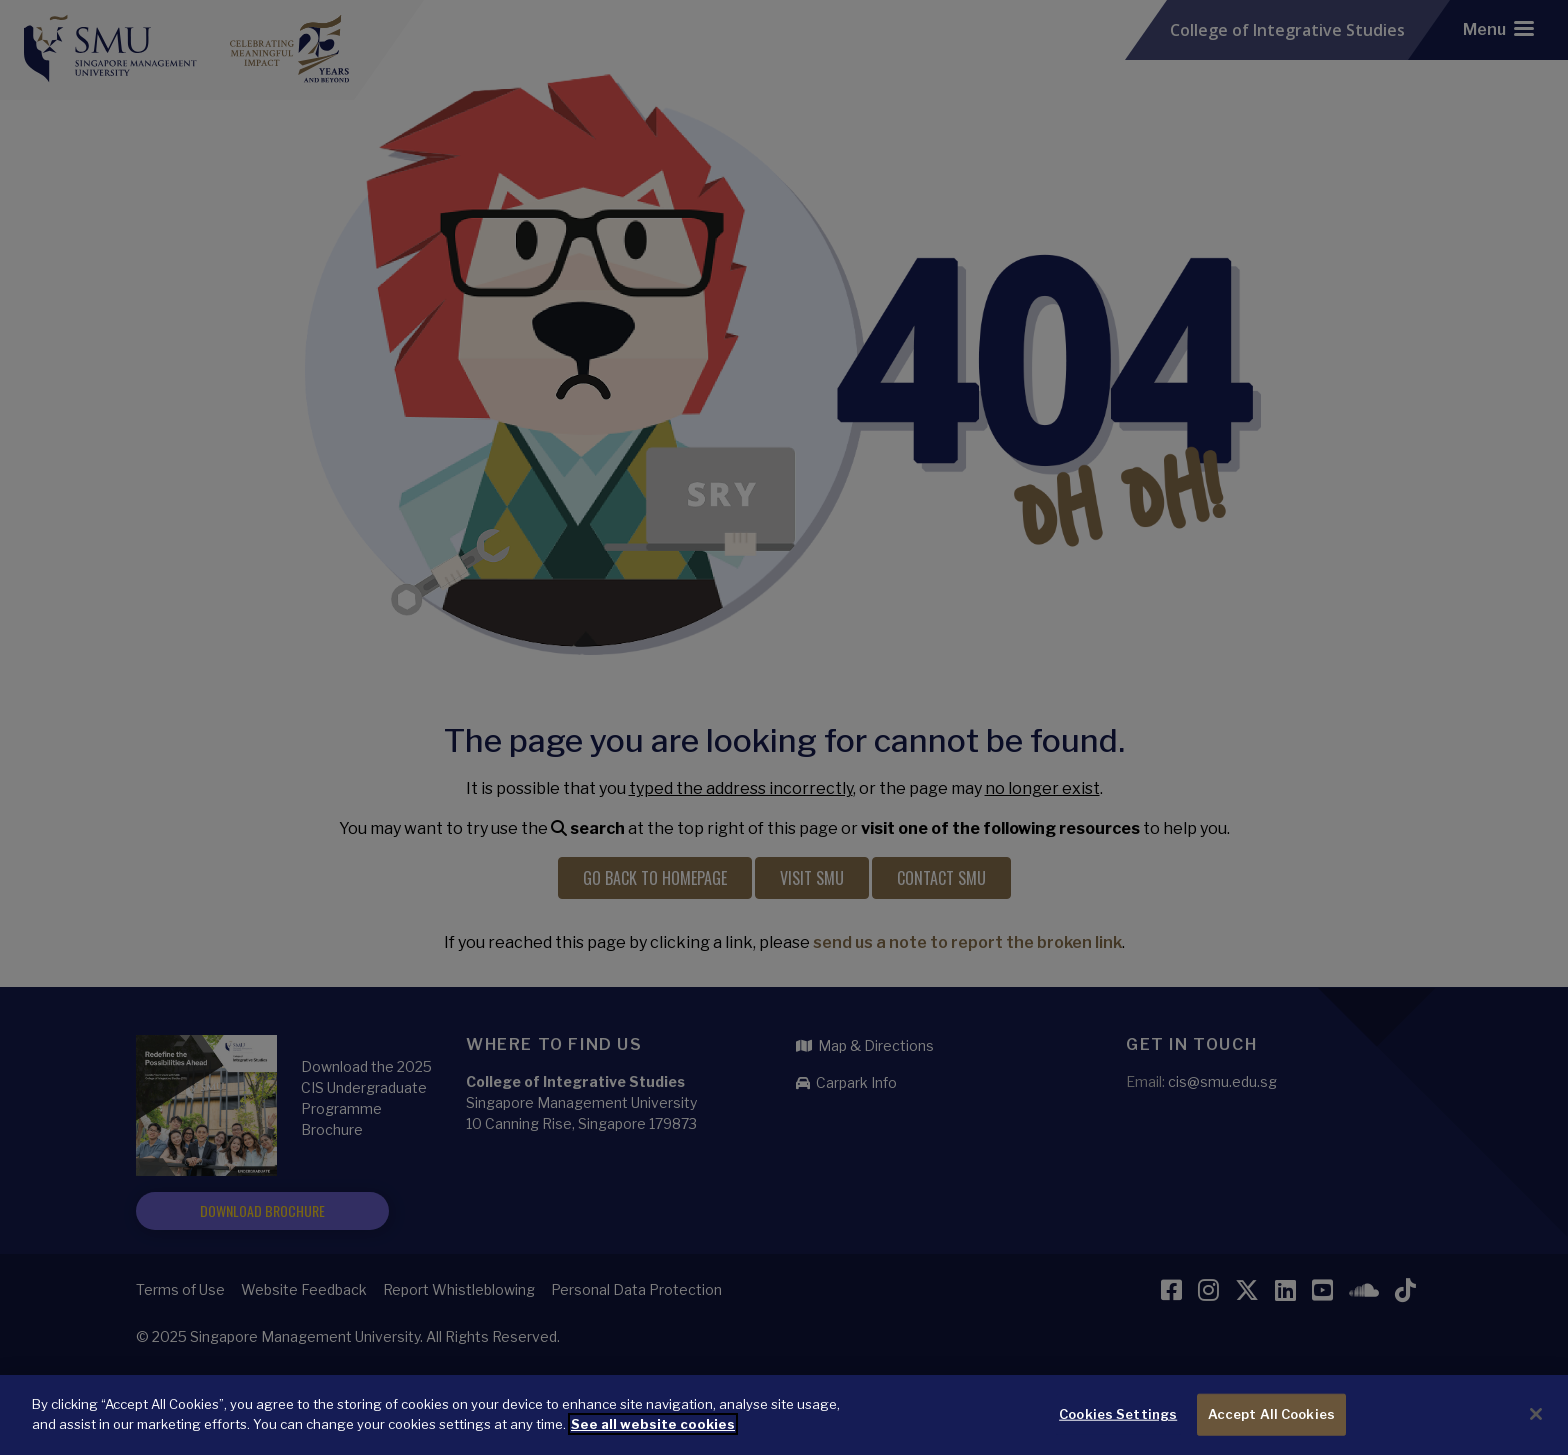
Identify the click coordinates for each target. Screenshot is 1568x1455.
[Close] (1536, 1427)
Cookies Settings (1118, 1427)
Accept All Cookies (1271, 1427)
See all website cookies (653, 1437)
